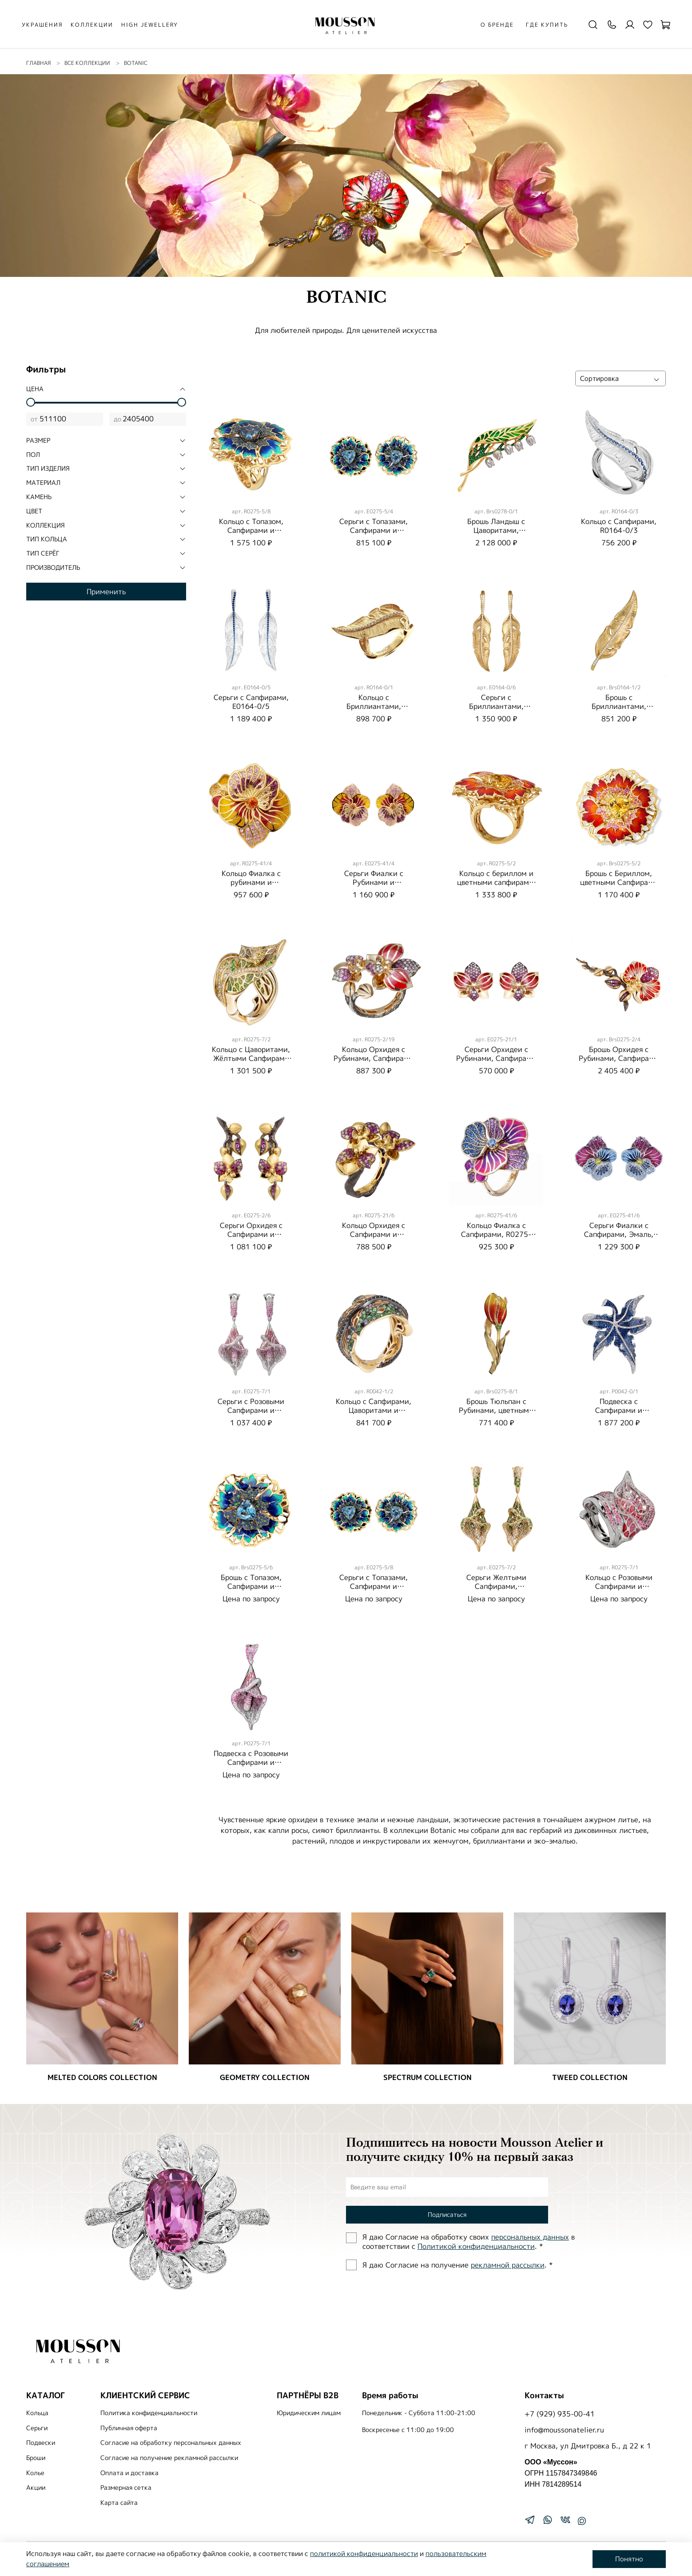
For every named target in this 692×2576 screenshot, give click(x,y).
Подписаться (447, 2214)
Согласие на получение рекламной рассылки (169, 2457)
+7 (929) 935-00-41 (560, 2414)
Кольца (37, 2412)
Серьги (37, 2428)
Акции (35, 2487)
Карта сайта (119, 2502)
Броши (35, 2457)
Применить (106, 591)
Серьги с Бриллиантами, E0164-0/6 (496, 706)
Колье (35, 2472)
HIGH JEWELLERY (149, 24)
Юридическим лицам (309, 2412)
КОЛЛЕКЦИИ (92, 24)
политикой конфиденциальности (364, 2553)
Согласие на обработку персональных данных (170, 2442)
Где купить (547, 24)
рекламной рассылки (508, 2265)
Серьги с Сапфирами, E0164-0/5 (251, 701)
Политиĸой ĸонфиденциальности (476, 2246)
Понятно (629, 2559)
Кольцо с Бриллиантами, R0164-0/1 (373, 706)
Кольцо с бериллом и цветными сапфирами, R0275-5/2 (496, 882)
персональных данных (530, 2237)
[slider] (30, 402)
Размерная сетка (125, 2487)
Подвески (40, 2442)
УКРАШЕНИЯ (42, 24)
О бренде (497, 24)
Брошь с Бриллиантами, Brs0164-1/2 (619, 706)
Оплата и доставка (129, 2472)
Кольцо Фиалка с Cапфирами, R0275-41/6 (496, 1234)
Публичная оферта (128, 2428)
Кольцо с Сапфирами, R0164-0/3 (618, 525)
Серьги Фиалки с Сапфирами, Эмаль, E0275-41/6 (618, 1234)
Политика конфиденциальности (148, 2412)
